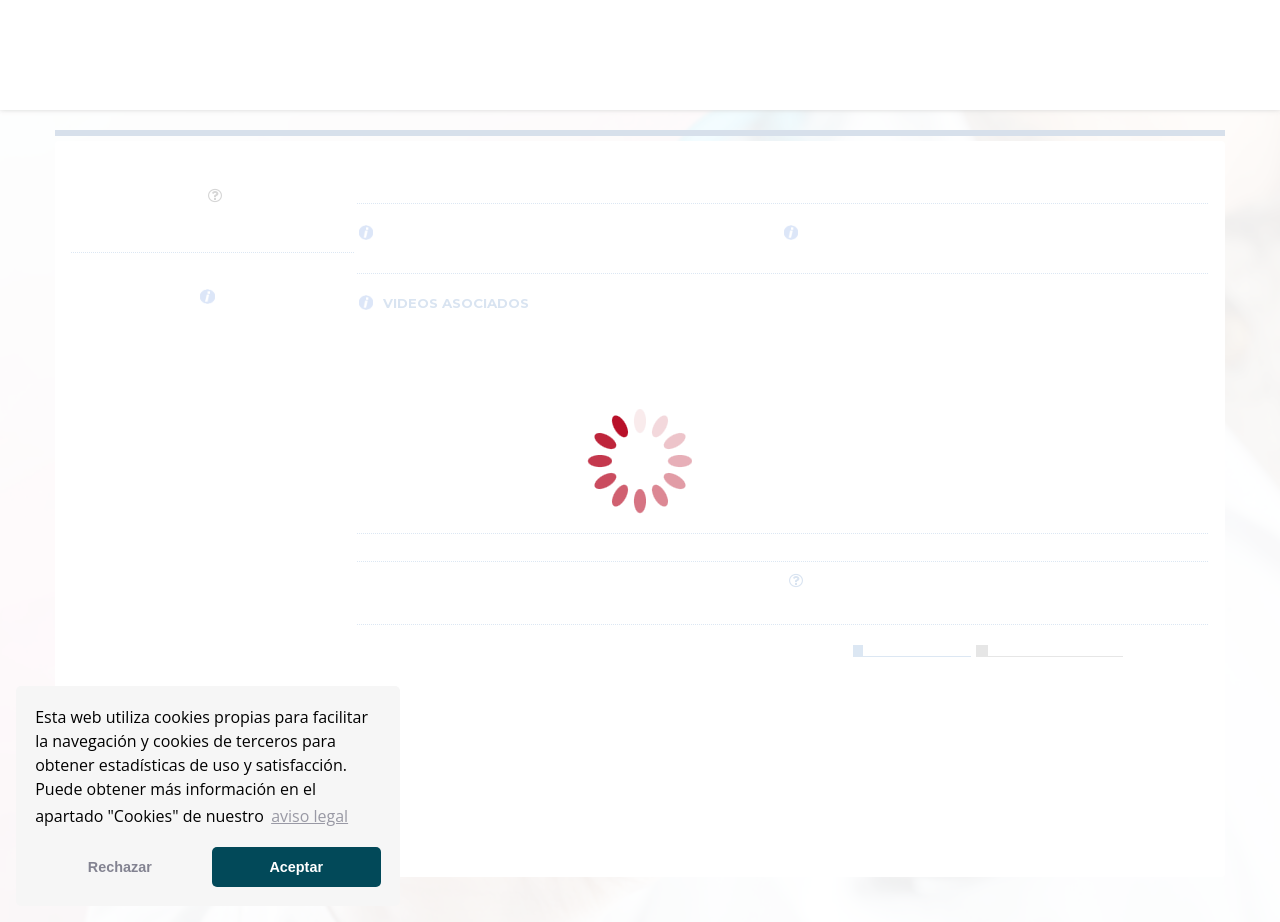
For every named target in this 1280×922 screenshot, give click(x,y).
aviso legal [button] (309, 816)
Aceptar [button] (296, 867)
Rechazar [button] (120, 867)
